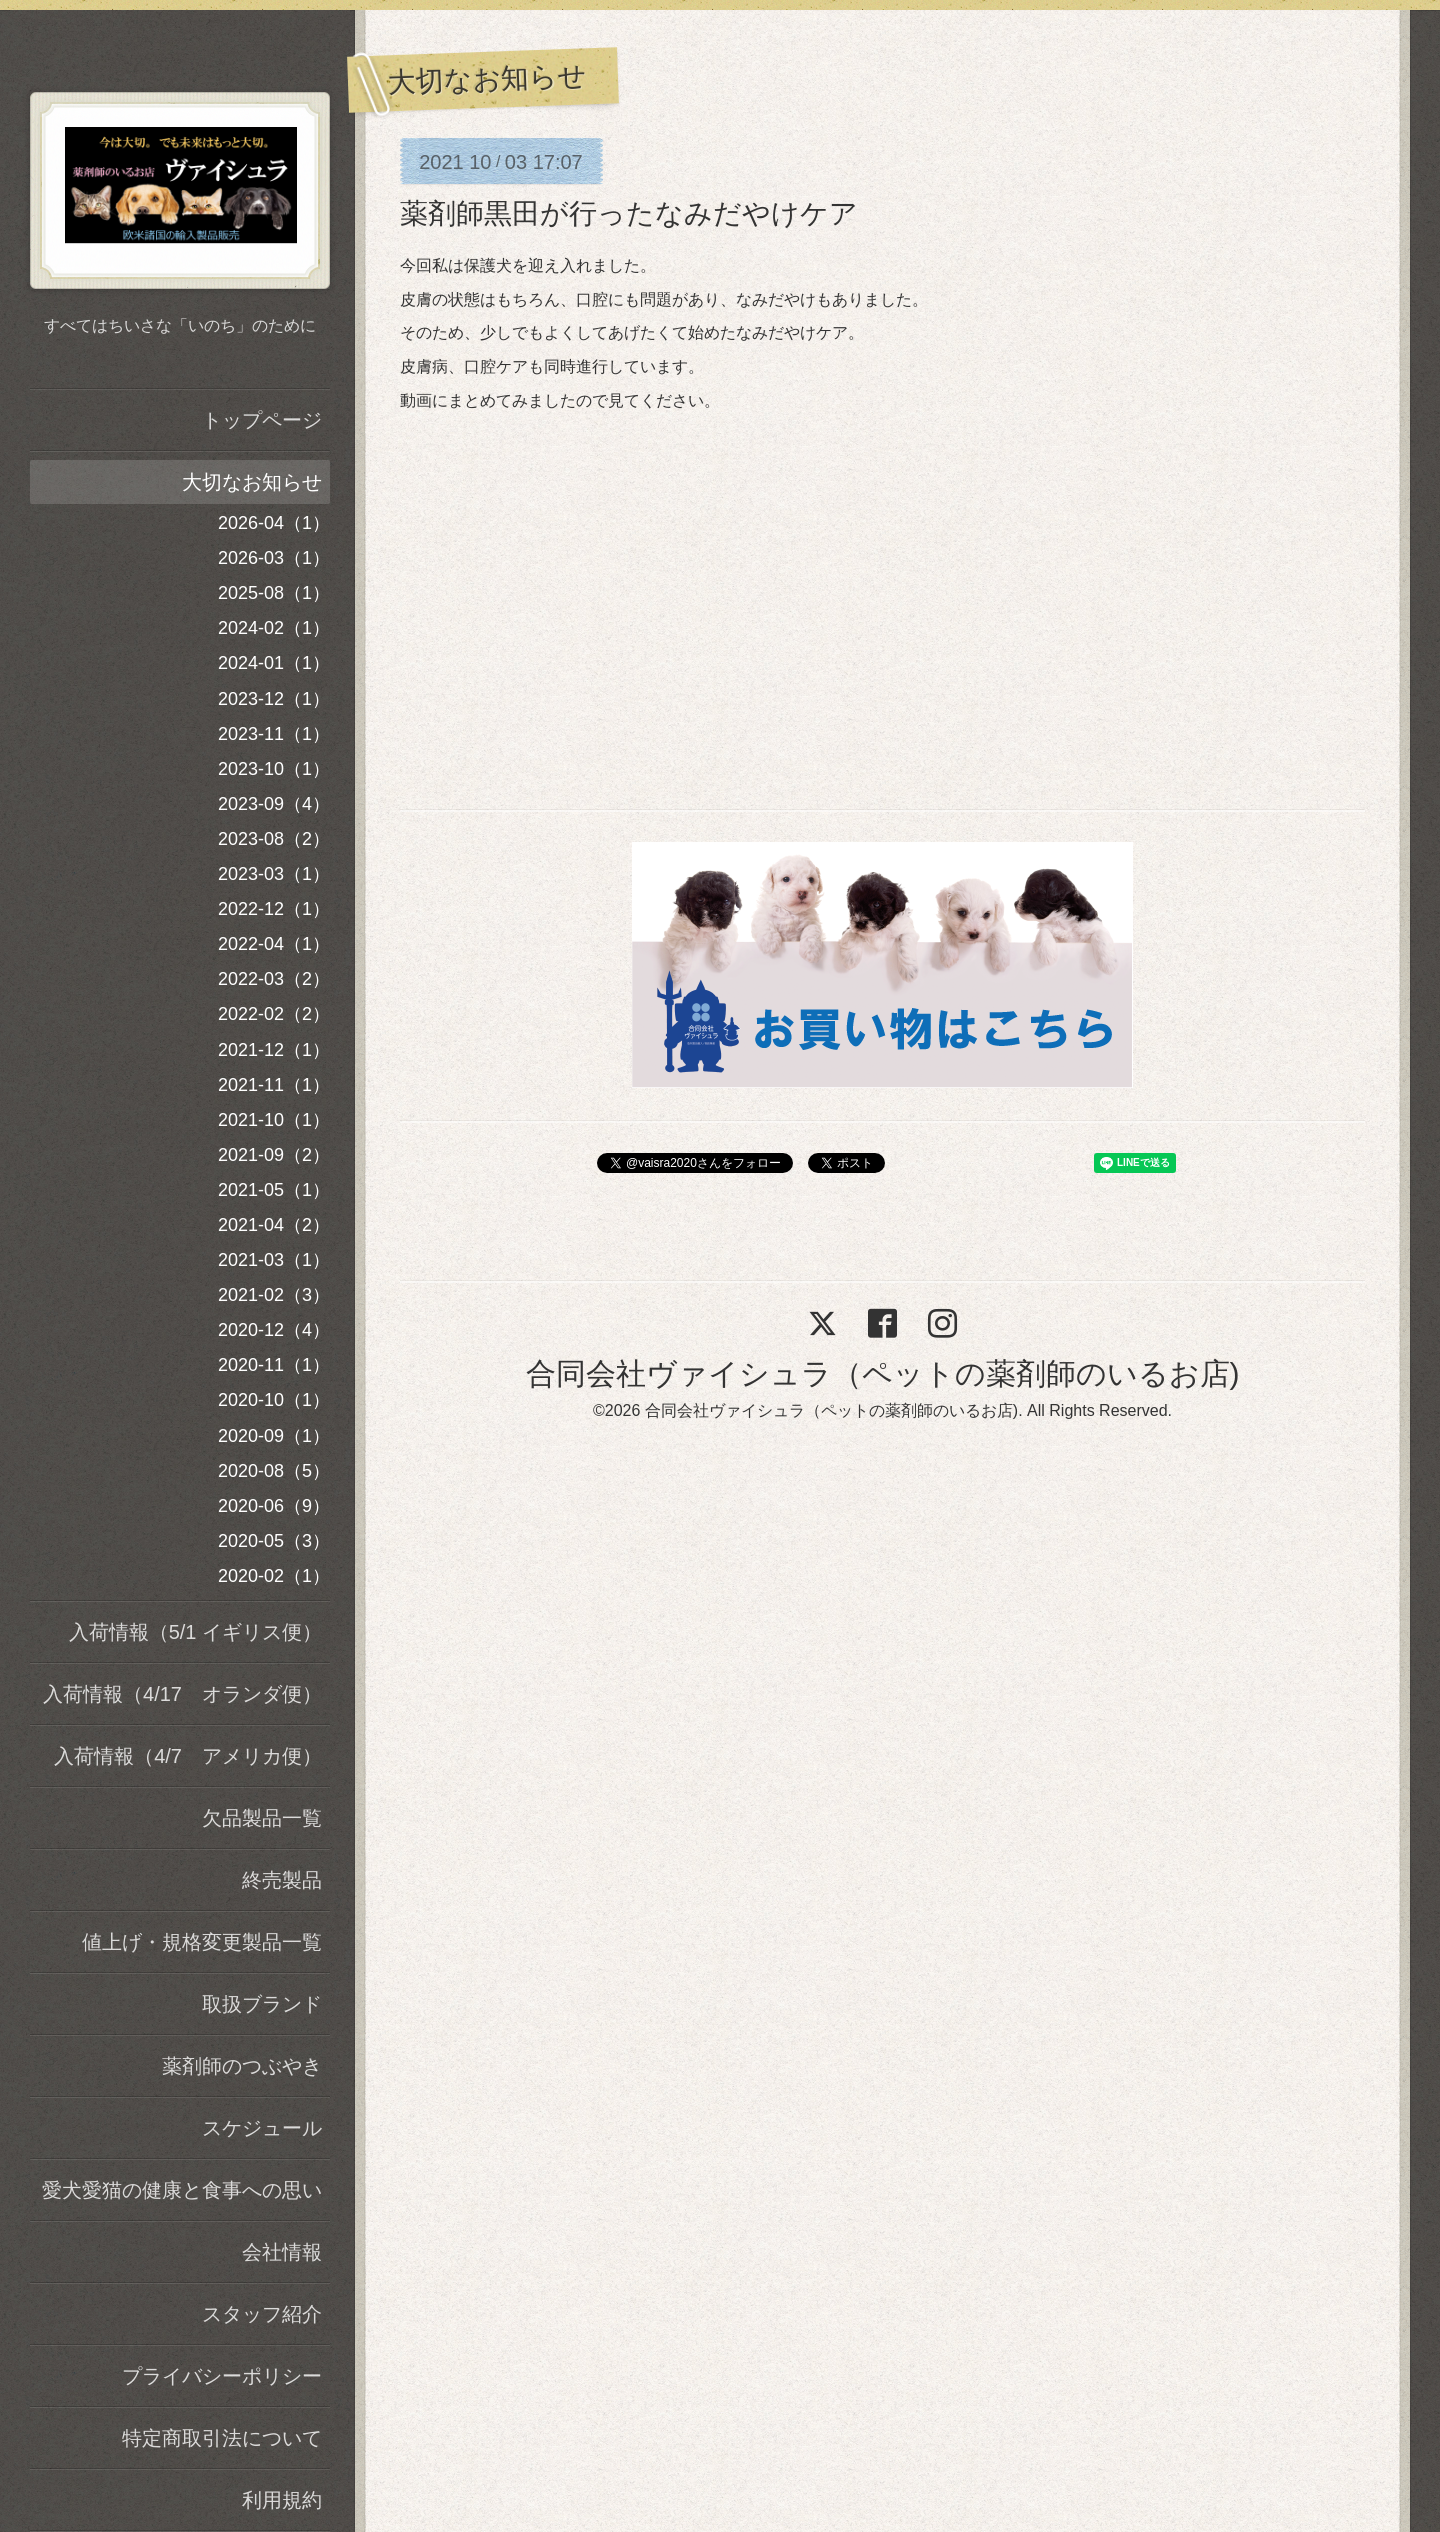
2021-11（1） (274, 1085)
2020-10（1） (274, 1400)
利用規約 (282, 2500)
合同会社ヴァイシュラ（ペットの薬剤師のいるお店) (883, 1373)
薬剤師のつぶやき (242, 2066)
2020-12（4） (274, 1330)
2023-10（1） (274, 769)
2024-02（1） (274, 628)
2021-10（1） (274, 1120)
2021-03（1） (274, 1260)
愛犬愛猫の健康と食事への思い (182, 2190)
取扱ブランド (262, 2004)
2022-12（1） (274, 909)
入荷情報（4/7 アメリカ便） (188, 1756)
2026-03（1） (274, 558)
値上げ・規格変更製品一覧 (202, 1942)
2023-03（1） (274, 874)
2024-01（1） (274, 663)
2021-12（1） (274, 1050)
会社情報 (282, 2252)
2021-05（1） (274, 1190)
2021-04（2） (274, 1225)
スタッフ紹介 (262, 2314)
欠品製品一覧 (262, 1818)
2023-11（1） (274, 734)
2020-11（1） (274, 1365)
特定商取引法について (222, 2438)
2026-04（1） (274, 523)
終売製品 (282, 1880)
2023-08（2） (274, 839)
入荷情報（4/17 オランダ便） (182, 1694)
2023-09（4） (274, 804)
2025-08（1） (274, 593)
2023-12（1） (274, 699)
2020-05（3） (274, 1541)
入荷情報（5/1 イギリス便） (195, 1632)
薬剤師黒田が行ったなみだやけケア (629, 213)
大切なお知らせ (252, 482)
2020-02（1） (274, 1576)
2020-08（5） (274, 1471)
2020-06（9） (274, 1506)
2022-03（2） (274, 979)
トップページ (262, 420)
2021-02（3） (274, 1295)
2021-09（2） (274, 1155)
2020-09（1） (274, 1436)
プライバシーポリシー (222, 2376)
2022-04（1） (274, 944)
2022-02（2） (274, 1014)
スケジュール (262, 2128)
